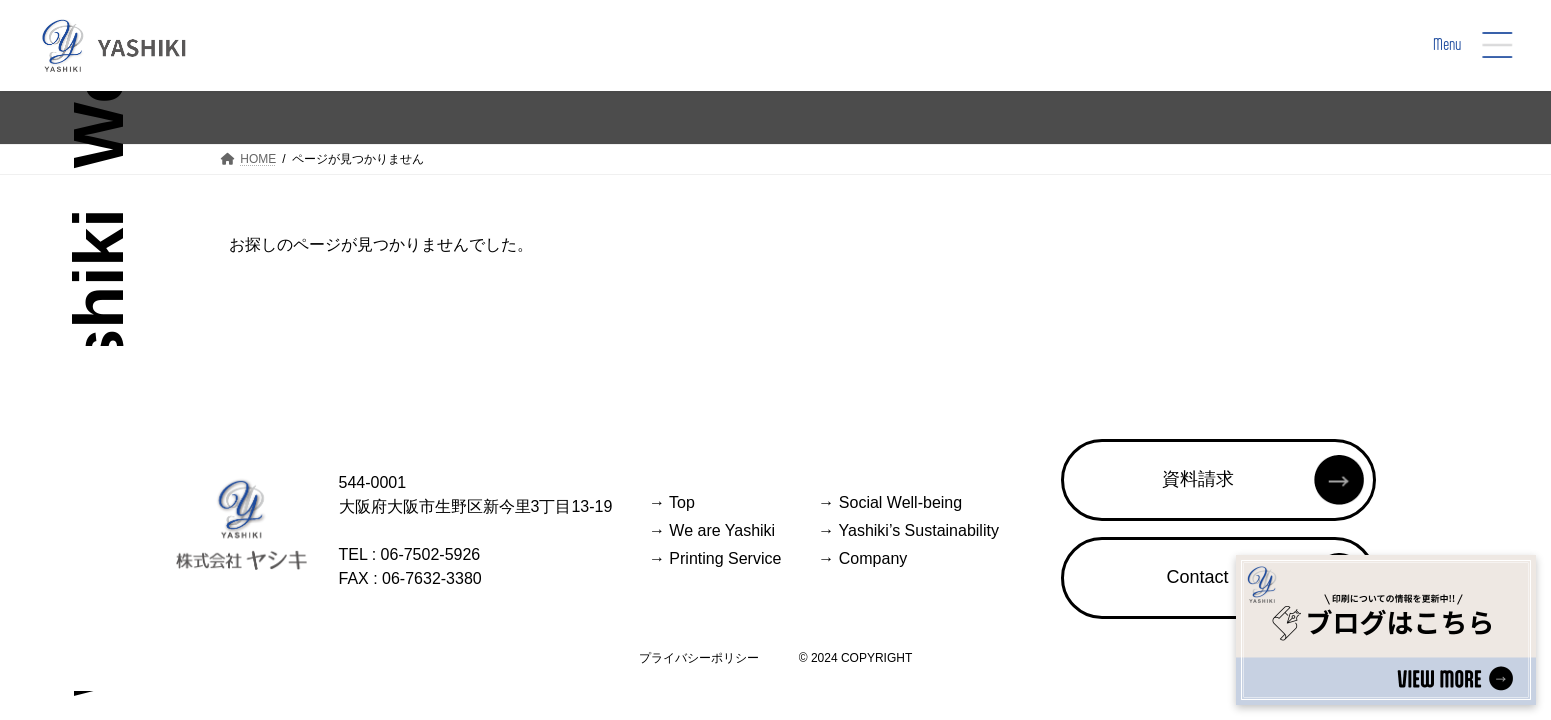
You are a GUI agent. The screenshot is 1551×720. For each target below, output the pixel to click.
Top (672, 502)
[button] (1218, 480)
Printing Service (715, 558)
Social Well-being (890, 502)
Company (862, 558)
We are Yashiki (712, 530)
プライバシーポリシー (699, 658)
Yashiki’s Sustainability (908, 530)
